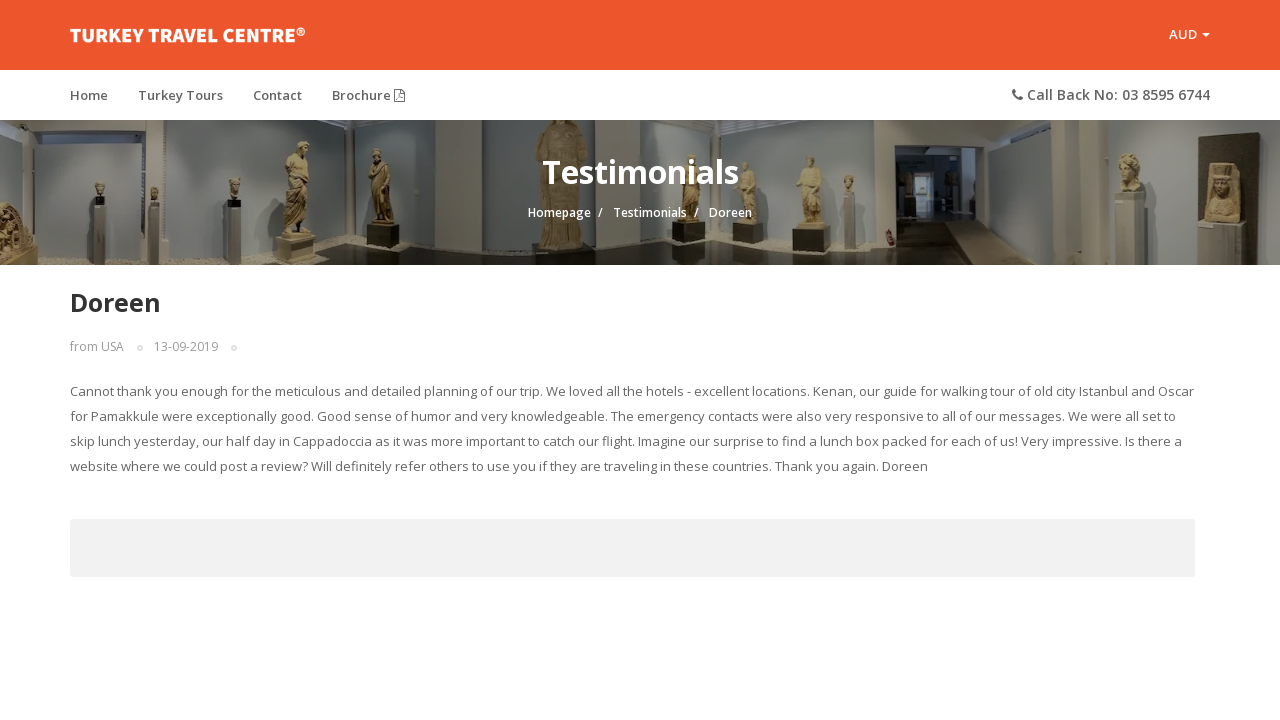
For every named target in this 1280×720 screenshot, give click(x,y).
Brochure (368, 95)
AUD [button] (1189, 34)
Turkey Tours (180, 95)
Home (89, 95)
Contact (277, 95)
